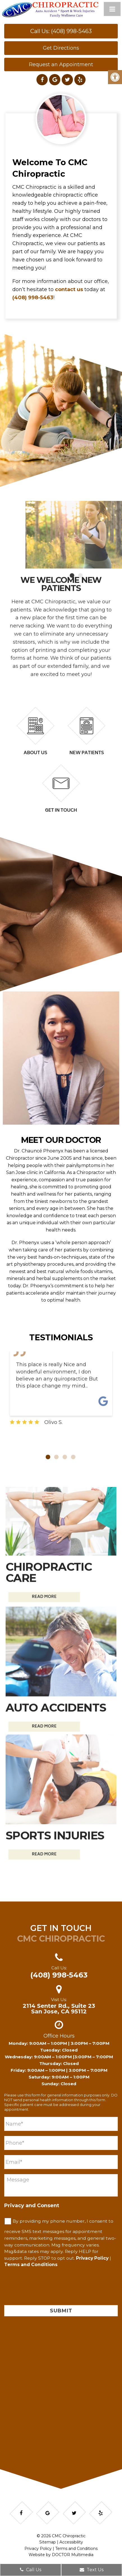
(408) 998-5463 (32, 297)
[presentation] (46, 2288)
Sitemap (47, 2542)
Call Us (30, 2569)
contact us (69, 289)
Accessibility (71, 2542)
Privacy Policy (92, 2258)
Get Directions (61, 48)
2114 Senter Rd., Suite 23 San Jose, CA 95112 (59, 2008)
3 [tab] (65, 1457)
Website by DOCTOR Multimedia (61, 2554)
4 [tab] (73, 1457)
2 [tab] (56, 1457)
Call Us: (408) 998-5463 (61, 31)
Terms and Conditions (30, 2264)
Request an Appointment (61, 64)
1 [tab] (48, 1457)
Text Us (91, 2569)
